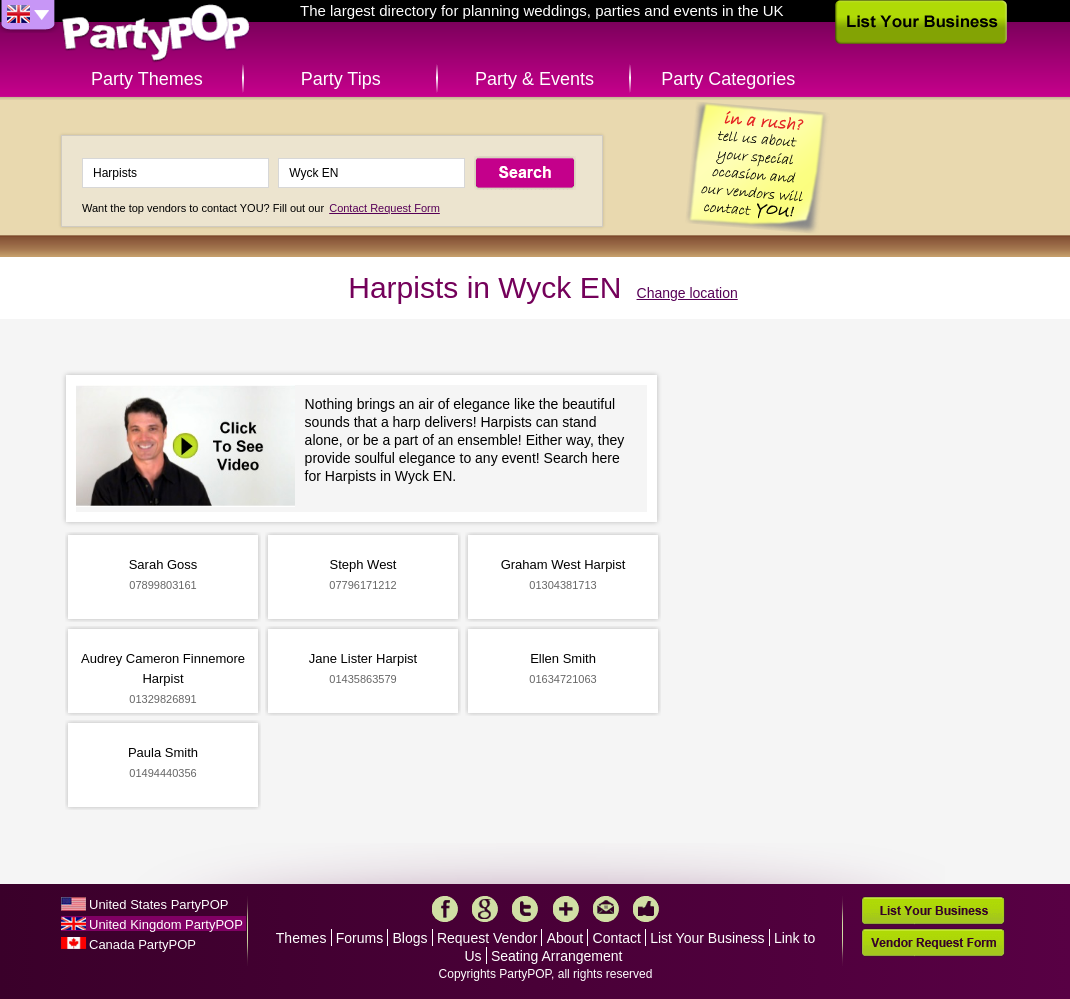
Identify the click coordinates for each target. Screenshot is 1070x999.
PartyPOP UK (156, 33)
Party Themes (147, 79)
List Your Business (707, 938)
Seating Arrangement (557, 956)
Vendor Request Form (933, 942)
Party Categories (728, 79)
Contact (617, 938)
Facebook (445, 909)
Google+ (485, 909)
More (566, 909)
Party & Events (534, 79)
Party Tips (341, 79)
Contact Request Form (384, 208)
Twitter (525, 909)
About (565, 938)
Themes (301, 938)
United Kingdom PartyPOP (166, 924)
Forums (359, 938)
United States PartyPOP (158, 904)
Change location (687, 293)
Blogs (410, 938)
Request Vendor (487, 938)
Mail (606, 909)
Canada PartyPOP (142, 944)
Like (646, 909)
